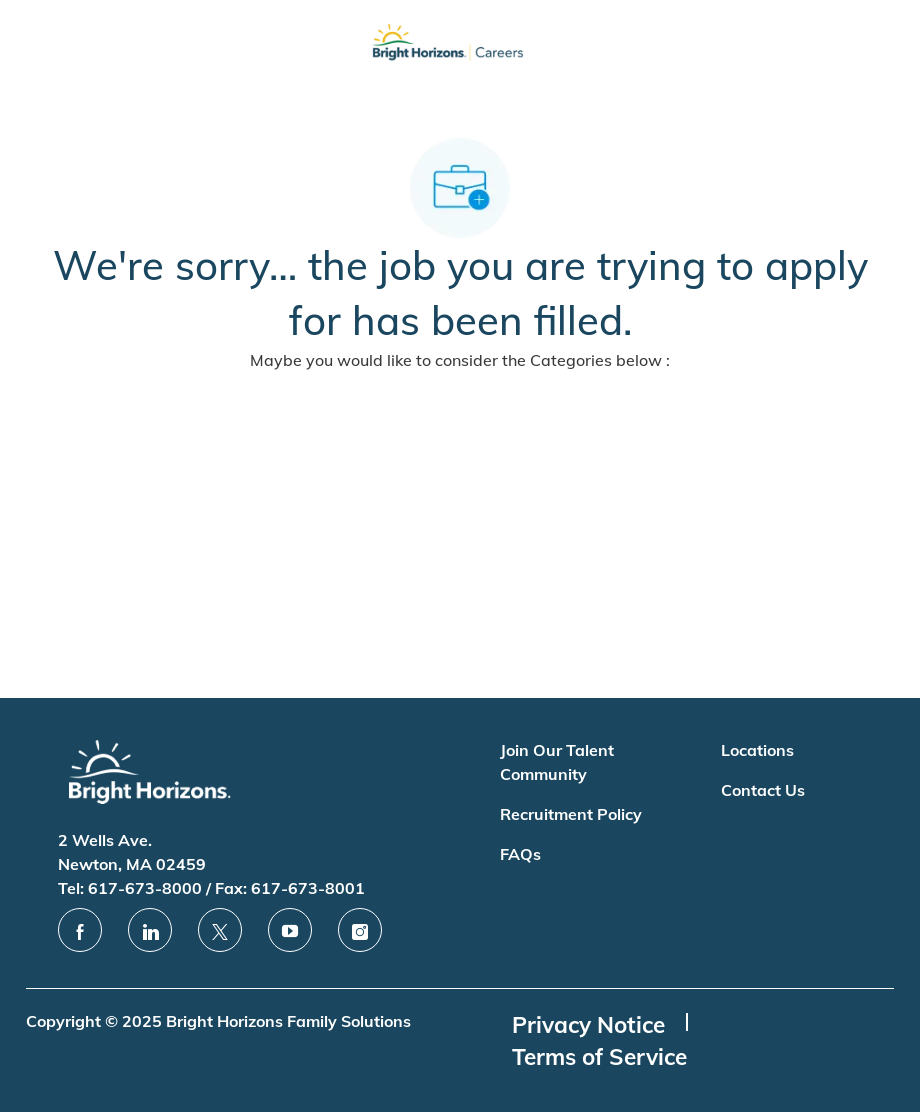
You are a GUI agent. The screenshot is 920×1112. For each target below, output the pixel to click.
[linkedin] (150, 930)
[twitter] (220, 930)
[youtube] (290, 930)
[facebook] (80, 930)
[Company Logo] (448, 46)
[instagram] (360, 930)
